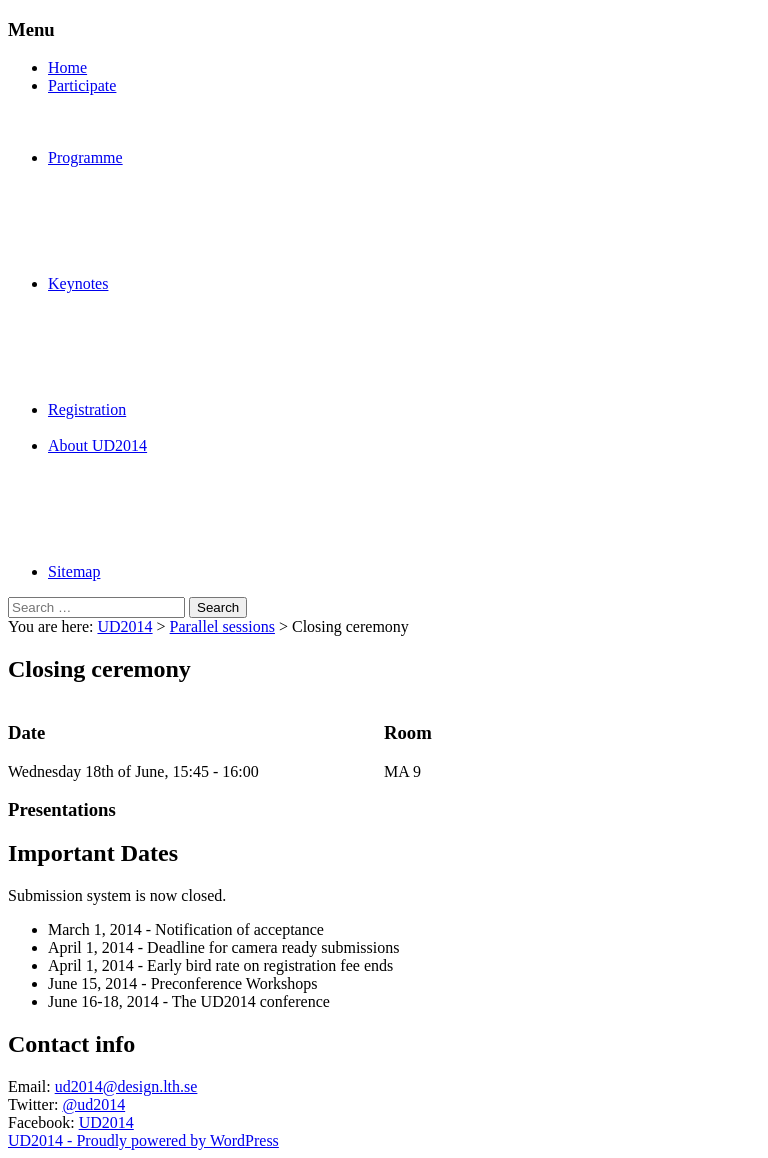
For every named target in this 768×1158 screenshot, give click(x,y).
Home (67, 67)
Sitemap (74, 571)
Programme (85, 157)
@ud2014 (93, 1104)
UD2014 (124, 626)
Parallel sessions (222, 626)
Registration (87, 409)
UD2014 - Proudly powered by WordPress (143, 1140)
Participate (82, 85)
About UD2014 (97, 445)
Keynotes (78, 283)
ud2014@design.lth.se (126, 1086)
